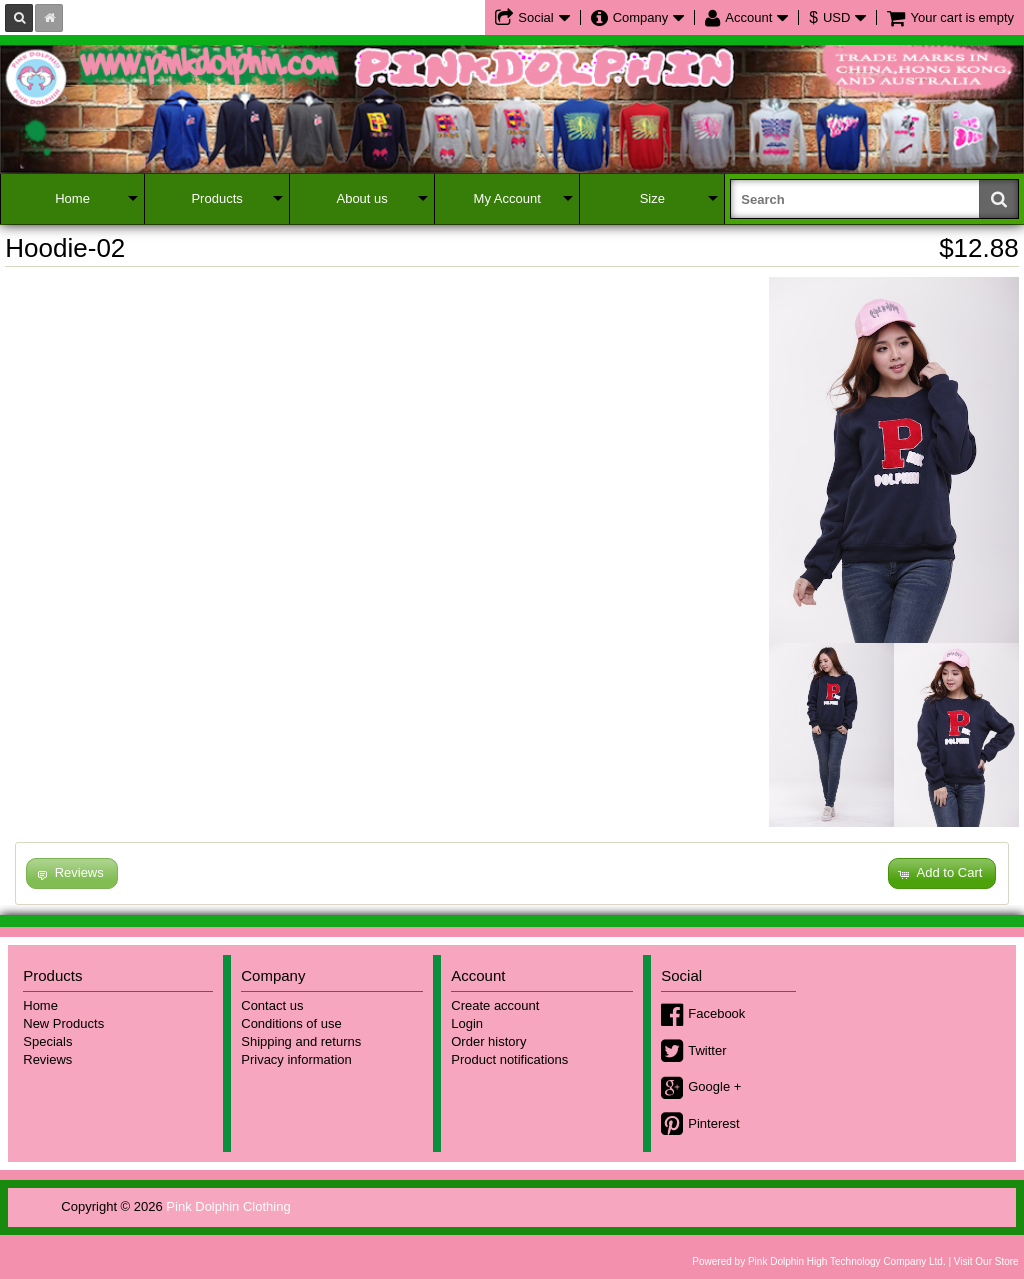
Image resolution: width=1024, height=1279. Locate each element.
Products (216, 198)
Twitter (707, 1050)
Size (652, 198)
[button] (942, 873)
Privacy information (296, 1059)
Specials (47, 1041)
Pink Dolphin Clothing (228, 1206)
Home (72, 198)
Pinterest (713, 1123)
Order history (488, 1041)
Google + (714, 1086)
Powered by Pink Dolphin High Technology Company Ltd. (818, 1261)
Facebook (716, 1013)
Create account (495, 1005)
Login (467, 1023)
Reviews (47, 1059)
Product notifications (509, 1059)
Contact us (272, 1005)
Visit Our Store (986, 1261)
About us (361, 198)
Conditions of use (291, 1023)
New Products (63, 1023)
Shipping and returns (301, 1041)
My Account (507, 198)
